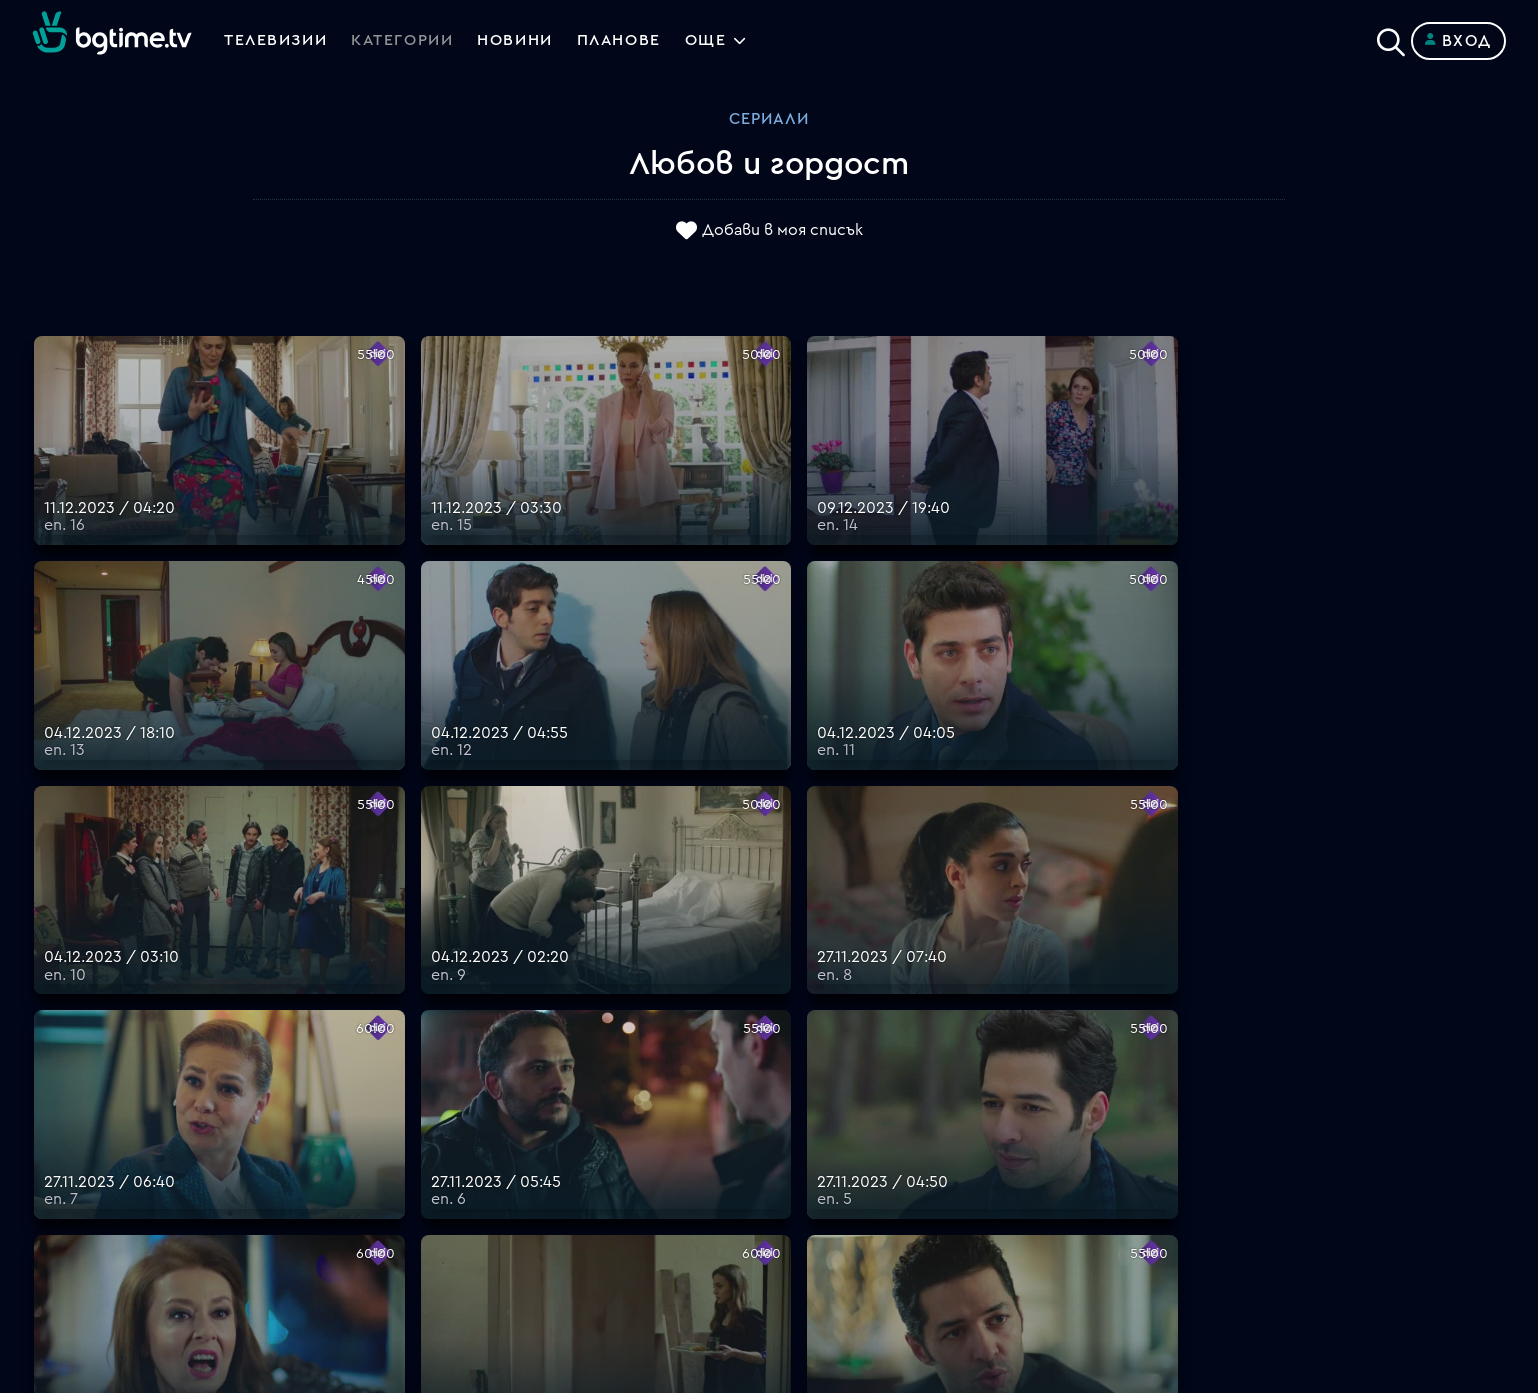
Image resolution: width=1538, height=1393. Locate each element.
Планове (801, 1059)
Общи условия (825, 1131)
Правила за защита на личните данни (914, 1155)
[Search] (1391, 37)
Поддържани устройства (870, 1083)
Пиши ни (801, 1203)
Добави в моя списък (782, 231)
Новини (518, 41)
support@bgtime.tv (473, 1251)
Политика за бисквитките (874, 1179)
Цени (788, 1107)
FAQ (784, 1035)
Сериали (769, 119)
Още (711, 41)
